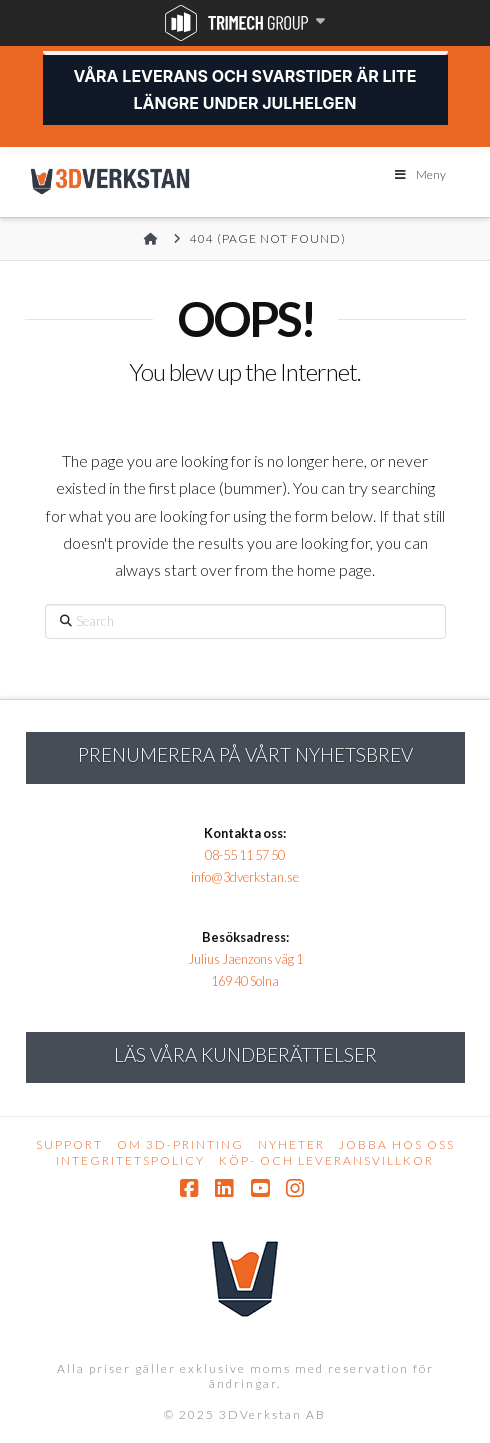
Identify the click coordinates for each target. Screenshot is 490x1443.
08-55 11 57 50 (245, 855)
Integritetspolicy (130, 1160)
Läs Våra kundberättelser (245, 1054)
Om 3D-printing (180, 1144)
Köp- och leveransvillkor (326, 1160)
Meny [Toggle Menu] (419, 174)
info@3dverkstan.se (245, 877)
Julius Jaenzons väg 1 (245, 959)
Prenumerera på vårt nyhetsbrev (245, 754)
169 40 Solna (245, 981)
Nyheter (291, 1144)
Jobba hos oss (397, 1144)
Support (69, 1144)
